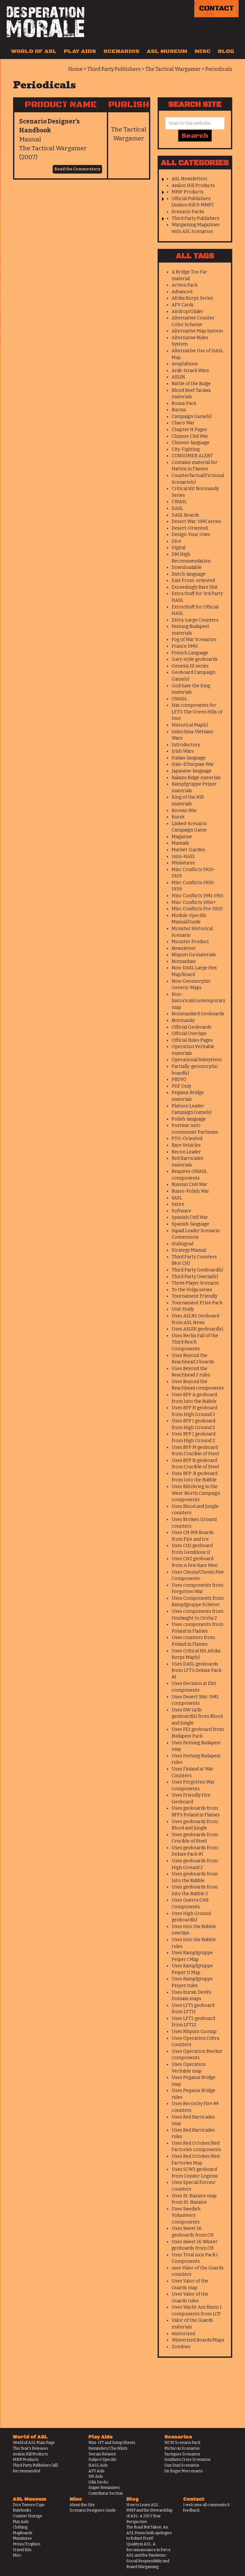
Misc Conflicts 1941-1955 (197, 895)
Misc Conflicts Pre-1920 (197, 909)
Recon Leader (186, 1152)
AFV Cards (183, 305)
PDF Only (181, 1086)
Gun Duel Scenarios (181, 2465)
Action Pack (184, 285)
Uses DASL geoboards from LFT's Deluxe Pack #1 (196, 1670)
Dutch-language (188, 574)
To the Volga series (192, 1289)
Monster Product (190, 941)
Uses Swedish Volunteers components (186, 2215)
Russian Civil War (189, 1184)
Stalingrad (182, 1244)
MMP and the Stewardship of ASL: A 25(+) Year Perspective (149, 2516)
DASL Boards (185, 515)
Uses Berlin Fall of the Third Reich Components (195, 1342)
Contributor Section (105, 2493)
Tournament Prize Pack (197, 1303)
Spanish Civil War (190, 1217)
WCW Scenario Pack (182, 2442)
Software (181, 1211)
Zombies (181, 2346)
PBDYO (179, 1079)
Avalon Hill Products (193, 185)
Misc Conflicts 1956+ (194, 902)
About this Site (82, 2505)
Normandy (183, 1020)
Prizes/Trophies (27, 2544)
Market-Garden (188, 849)
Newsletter (184, 948)
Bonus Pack (184, 403)
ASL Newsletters (189, 179)
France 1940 (185, 646)
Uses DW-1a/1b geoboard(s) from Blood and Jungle (197, 1716)
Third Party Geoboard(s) (197, 1270)
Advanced (182, 291)
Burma (179, 410)
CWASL (179, 501)
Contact (216, 8)
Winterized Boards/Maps (198, 2340)
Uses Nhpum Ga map (194, 2031)
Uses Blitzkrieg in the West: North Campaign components (196, 1493)
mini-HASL (183, 856)
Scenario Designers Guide (93, 2510)
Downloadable (187, 567)
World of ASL (33, 51)
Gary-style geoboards (195, 659)
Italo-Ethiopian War (193, 764)
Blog (226, 51)
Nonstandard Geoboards (198, 1013)
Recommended (26, 2471)
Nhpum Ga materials (194, 954)
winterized (183, 2333)
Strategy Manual (189, 1250)
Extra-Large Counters (195, 620)
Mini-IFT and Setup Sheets (111, 2442)
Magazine (182, 836)
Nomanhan (184, 961)
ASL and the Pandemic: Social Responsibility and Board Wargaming (147, 2561)
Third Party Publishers (195, 218)
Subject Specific (102, 2459)
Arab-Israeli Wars (190, 370)
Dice (176, 541)
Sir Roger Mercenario (183, 2471)
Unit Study (183, 1309)
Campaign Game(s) (192, 416)
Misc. (17, 2555)
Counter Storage (27, 2516)
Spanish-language (190, 1224)
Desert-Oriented (190, 528)
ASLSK (178, 377)
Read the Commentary (77, 169)
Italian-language (189, 758)
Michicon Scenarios (182, 2448)
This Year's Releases (30, 2448)
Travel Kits (22, 2550)
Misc (203, 51)
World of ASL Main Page (34, 2442)
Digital (178, 547)
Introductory (186, 745)
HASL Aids (98, 2465)
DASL (177, 508)
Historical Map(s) (190, 725)
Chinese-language (191, 442)
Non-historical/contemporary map (198, 1001)
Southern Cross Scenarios (187, 2459)
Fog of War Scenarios (194, 639)
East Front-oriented (193, 580)
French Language (190, 653)
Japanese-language (192, 771)
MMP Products (188, 192)
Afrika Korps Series (192, 298)
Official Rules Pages (192, 1040)
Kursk (178, 817)
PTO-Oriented (187, 1138)
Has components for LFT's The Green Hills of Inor (197, 712)
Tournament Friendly (194, 1296)
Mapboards (23, 2533)
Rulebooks (22, 2510)
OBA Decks (98, 2482)
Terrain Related (101, 2454)
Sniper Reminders (104, 2487)
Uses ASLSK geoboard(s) (197, 1329)
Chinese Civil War (190, 436)
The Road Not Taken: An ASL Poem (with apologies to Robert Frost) (149, 2533)
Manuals (180, 843)
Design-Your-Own (191, 534)
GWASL (179, 699)
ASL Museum (167, 51)
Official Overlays (189, 1033)
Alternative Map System (197, 331)
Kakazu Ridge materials (196, 777)
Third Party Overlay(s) (195, 1276)
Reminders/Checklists (108, 2448)
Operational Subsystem (197, 1059)
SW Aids (95, 2476)
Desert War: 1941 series (196, 521)
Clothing (20, 2527)
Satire (178, 1204)
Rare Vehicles (186, 1145)
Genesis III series (190, 666)
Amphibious (185, 364)
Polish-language (189, 1119)
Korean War (184, 810)
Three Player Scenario (195, 1283)
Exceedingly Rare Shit (195, 587)
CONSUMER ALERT (192, 455)
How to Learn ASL (142, 2505)
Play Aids (80, 51)
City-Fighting (186, 449)
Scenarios (121, 51)
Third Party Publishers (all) (35, 2465)
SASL (177, 1198)
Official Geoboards (192, 1027)
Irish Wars (183, 751)
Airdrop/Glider (188, 311)
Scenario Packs (188, 211)
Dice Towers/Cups (29, 2505)
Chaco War (183, 423)
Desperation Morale (45, 22)
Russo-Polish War (190, 1191)
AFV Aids (96, 2471)
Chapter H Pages (189, 429)
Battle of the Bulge (191, 383)
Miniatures (183, 863)
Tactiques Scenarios (182, 2454)
